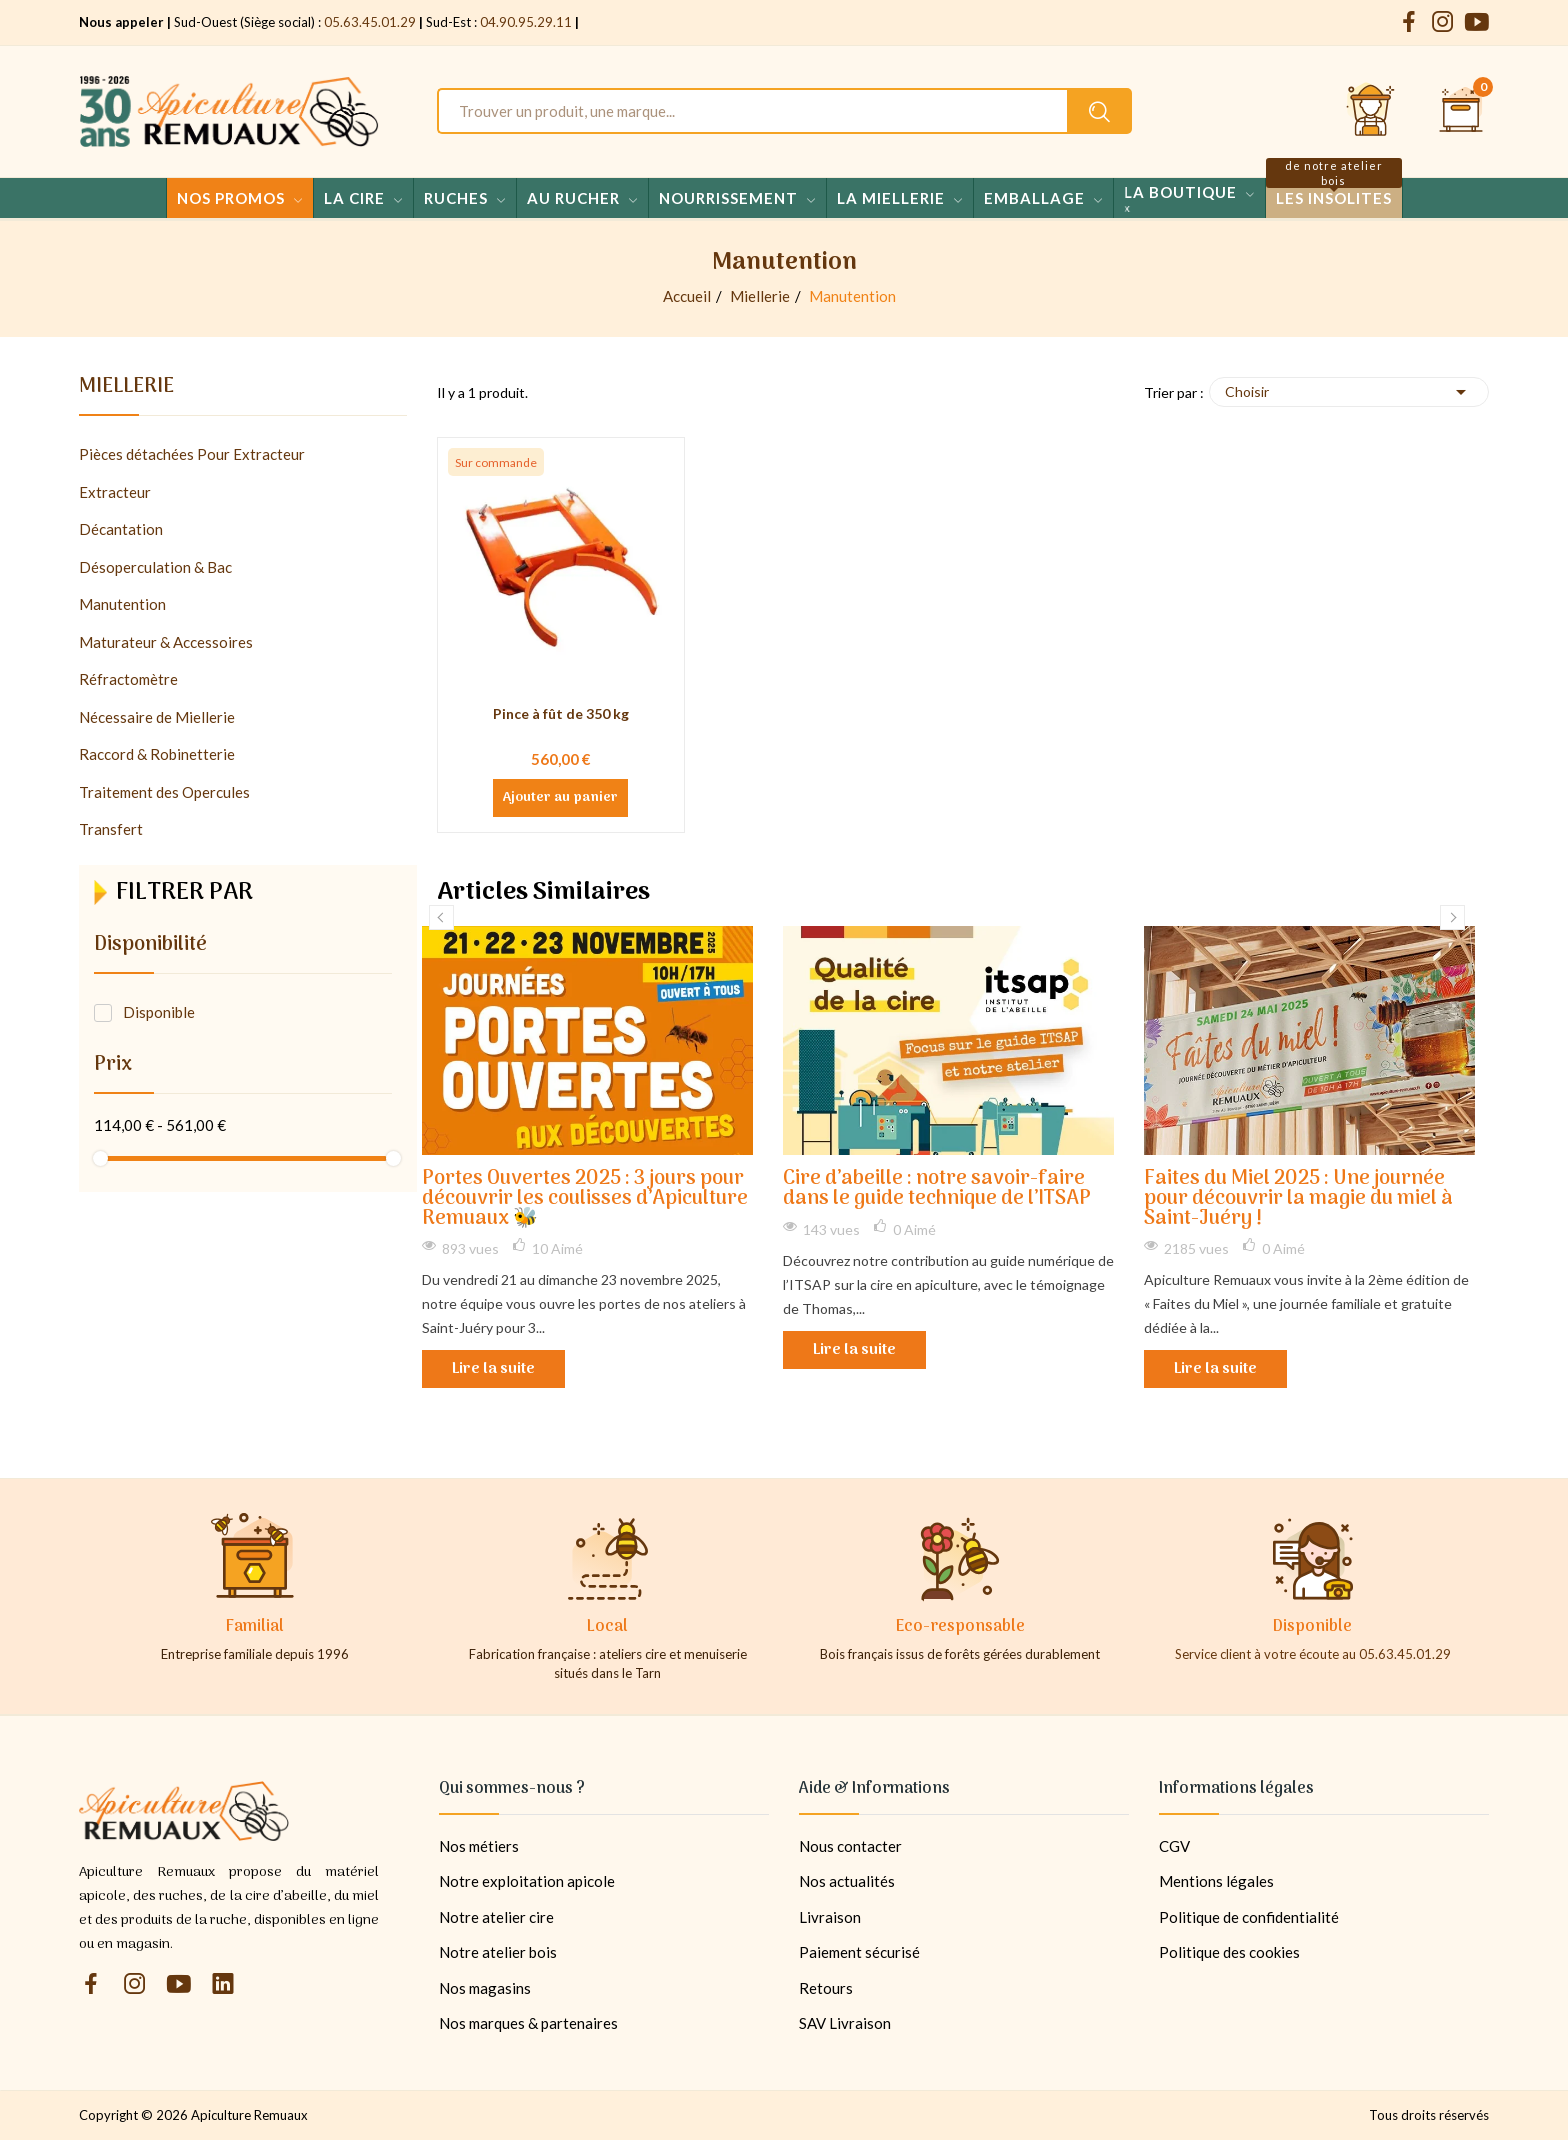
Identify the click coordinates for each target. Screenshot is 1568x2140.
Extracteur (115, 492)
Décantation (121, 529)
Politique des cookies (1229, 1952)
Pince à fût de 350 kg (561, 713)
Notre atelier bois (498, 1952)
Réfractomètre (128, 679)
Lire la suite (493, 1369)
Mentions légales (1216, 1881)
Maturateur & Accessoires (166, 642)
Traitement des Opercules (164, 792)
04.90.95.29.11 (526, 22)
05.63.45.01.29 (370, 22)
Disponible (159, 1012)
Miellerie (126, 390)
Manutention (122, 604)
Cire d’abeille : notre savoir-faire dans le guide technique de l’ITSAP (937, 1189)
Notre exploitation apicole (527, 1881)
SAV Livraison (845, 2023)
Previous (441, 917)
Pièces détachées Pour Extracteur (192, 454)
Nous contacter (850, 1846)
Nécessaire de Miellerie (157, 717)
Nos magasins (485, 1988)
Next (1452, 917)
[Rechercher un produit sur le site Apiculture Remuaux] (1099, 111)
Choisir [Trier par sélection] (1349, 392)
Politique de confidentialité (1249, 1917)
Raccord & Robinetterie (157, 754)
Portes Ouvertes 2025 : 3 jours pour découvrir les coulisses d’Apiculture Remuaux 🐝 (585, 1199)
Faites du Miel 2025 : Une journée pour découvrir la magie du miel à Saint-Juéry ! (1298, 1199)
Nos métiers (479, 1846)
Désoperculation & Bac (155, 567)
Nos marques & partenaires (528, 2023)
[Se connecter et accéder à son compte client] (1371, 111)
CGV (1174, 1846)
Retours (826, 1988)
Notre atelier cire (496, 1917)
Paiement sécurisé (859, 1952)
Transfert (111, 829)
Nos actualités (847, 1881)
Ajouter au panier (560, 798)
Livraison (830, 1917)
